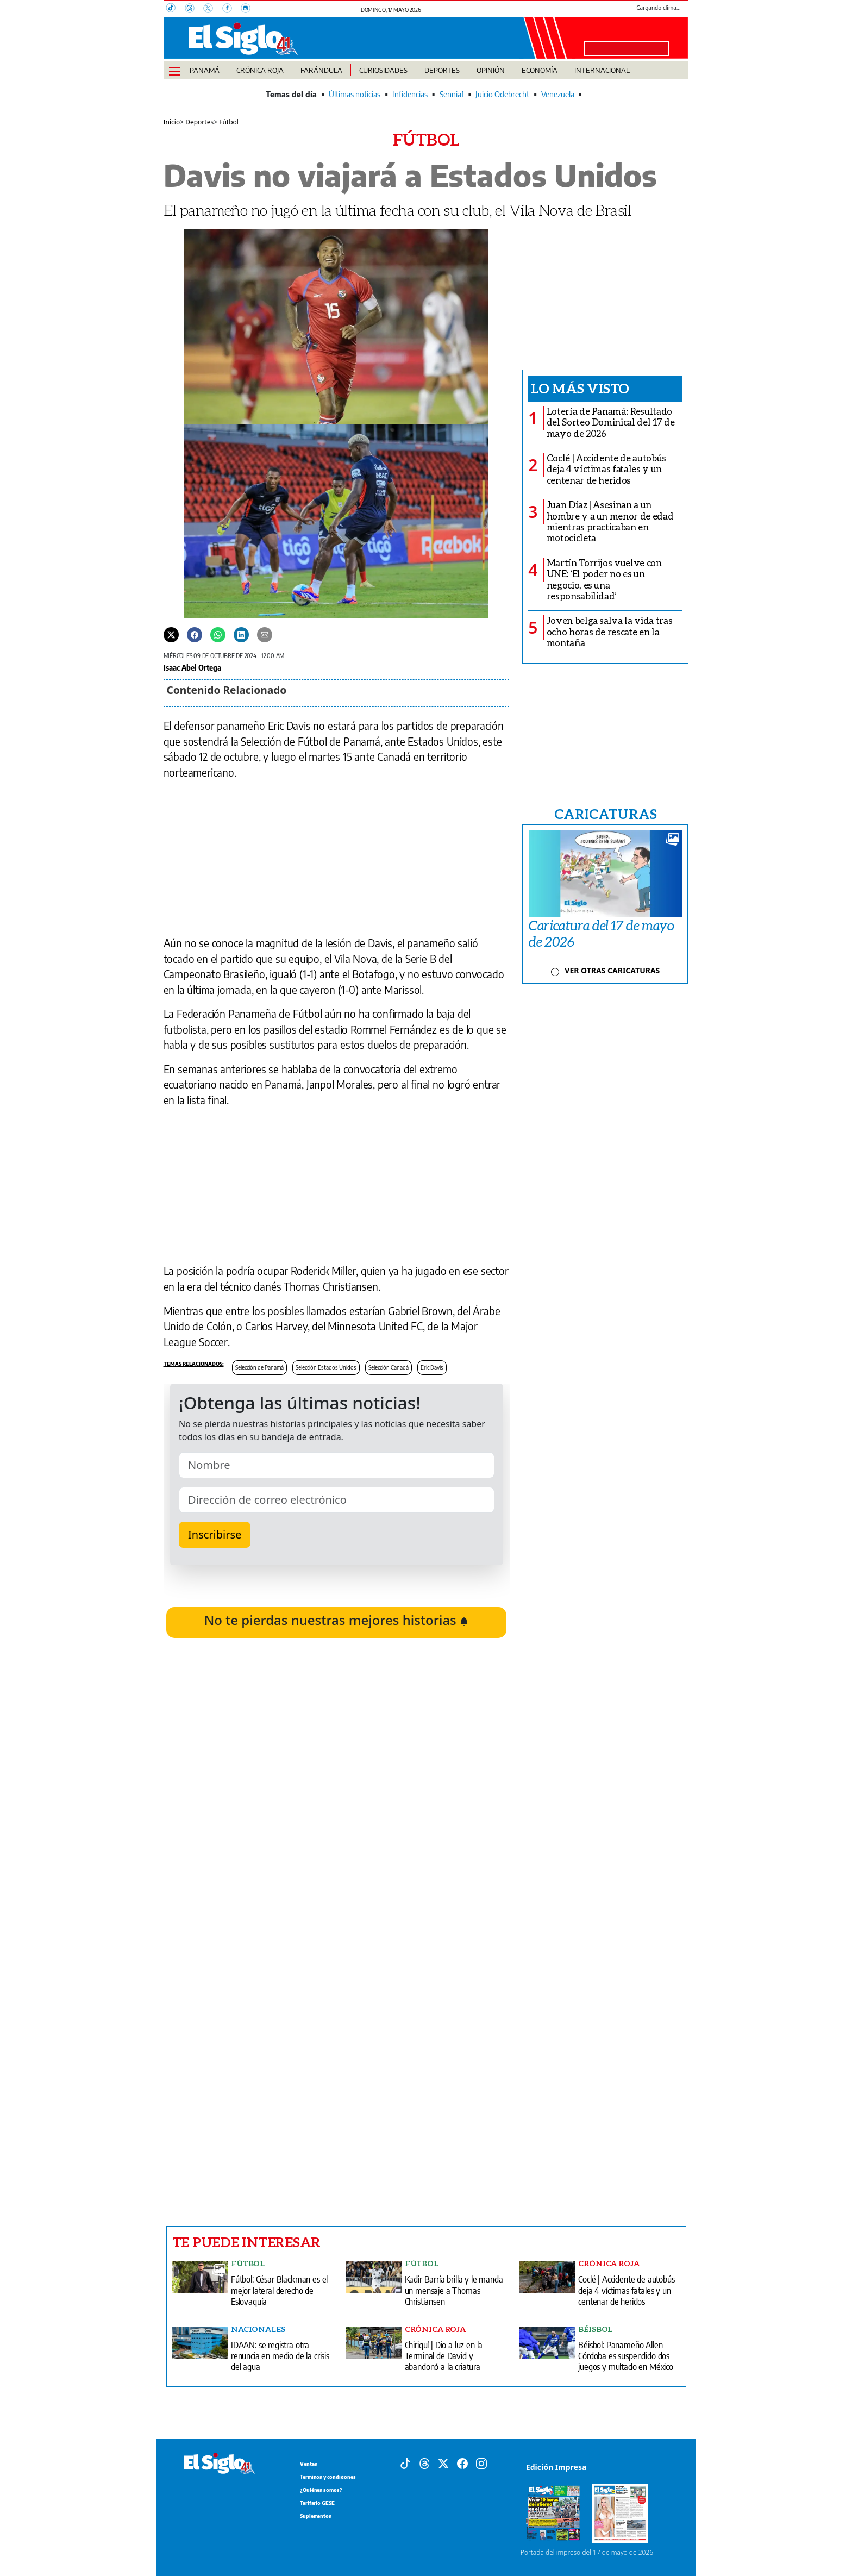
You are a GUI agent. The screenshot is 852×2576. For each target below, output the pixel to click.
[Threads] (194, 9)
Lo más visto (580, 388)
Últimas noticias (354, 94)
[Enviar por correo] (264, 634)
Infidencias (410, 94)
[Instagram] (249, 9)
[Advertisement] (337, 2070)
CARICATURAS (605, 813)
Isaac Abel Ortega (192, 667)
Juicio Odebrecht (502, 94)
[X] (212, 9)
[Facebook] (231, 9)
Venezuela (557, 94)
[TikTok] (175, 9)
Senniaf (452, 94)
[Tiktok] (405, 2462)
